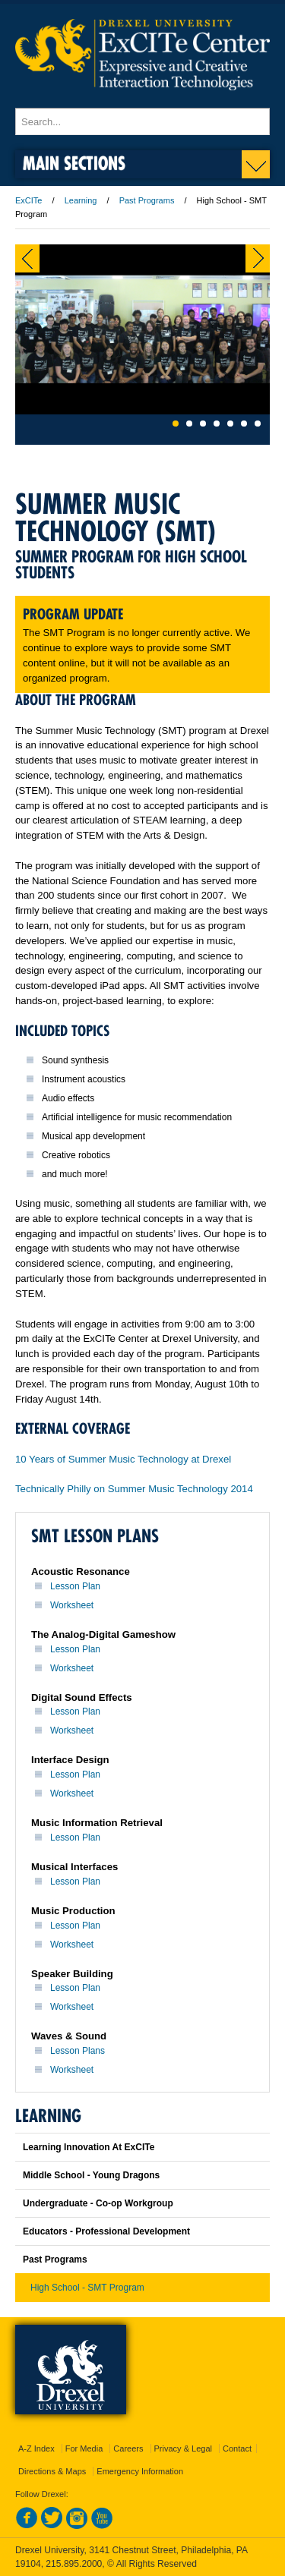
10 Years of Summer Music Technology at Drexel (123, 1459)
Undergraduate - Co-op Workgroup (98, 2203)
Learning (81, 200)
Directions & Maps (52, 2471)
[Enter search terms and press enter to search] (142, 121)
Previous (27, 258)
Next (257, 258)
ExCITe (28, 200)
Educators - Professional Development (106, 2231)
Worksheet (71, 1605)
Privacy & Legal (183, 2448)
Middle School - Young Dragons (91, 2175)
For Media (84, 2448)
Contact (237, 2448)
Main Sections (74, 163)
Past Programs (147, 200)
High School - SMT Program (87, 2287)
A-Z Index (36, 2448)
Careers (128, 2448)
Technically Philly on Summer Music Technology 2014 (134, 1488)
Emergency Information (140, 2471)
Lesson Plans (77, 2050)
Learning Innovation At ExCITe (88, 2147)
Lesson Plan (75, 1586)
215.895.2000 (74, 2564)
